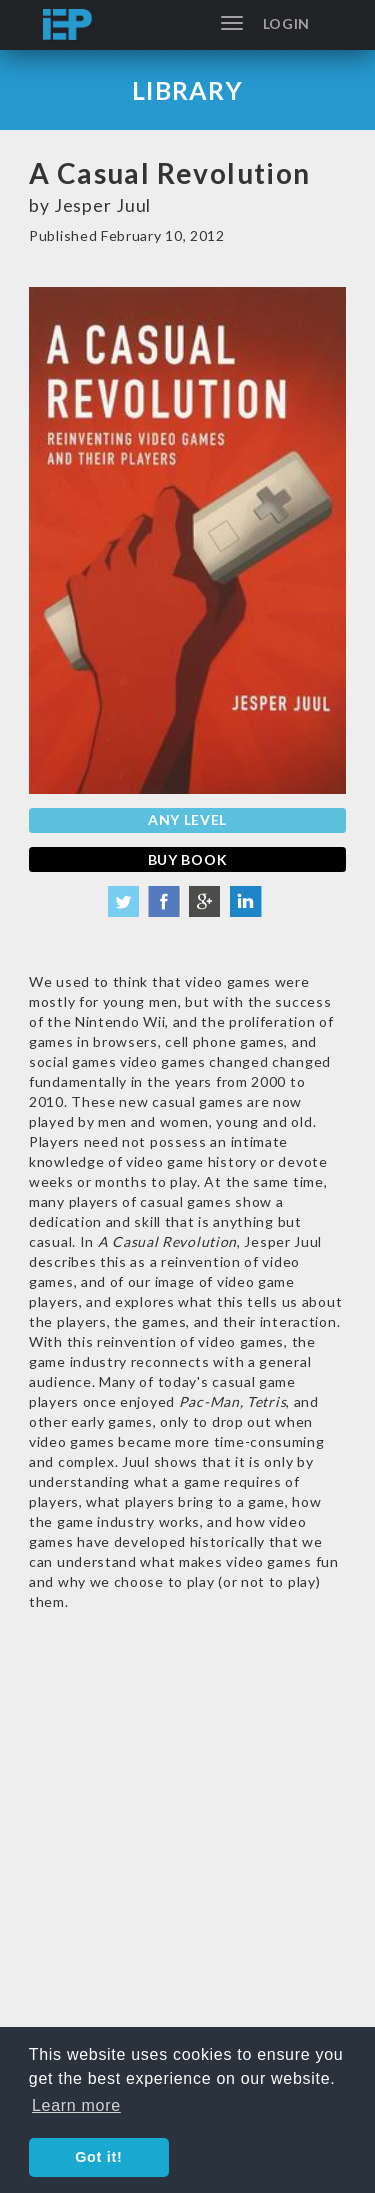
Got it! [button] (98, 2157)
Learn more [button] (76, 2105)
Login (287, 23)
